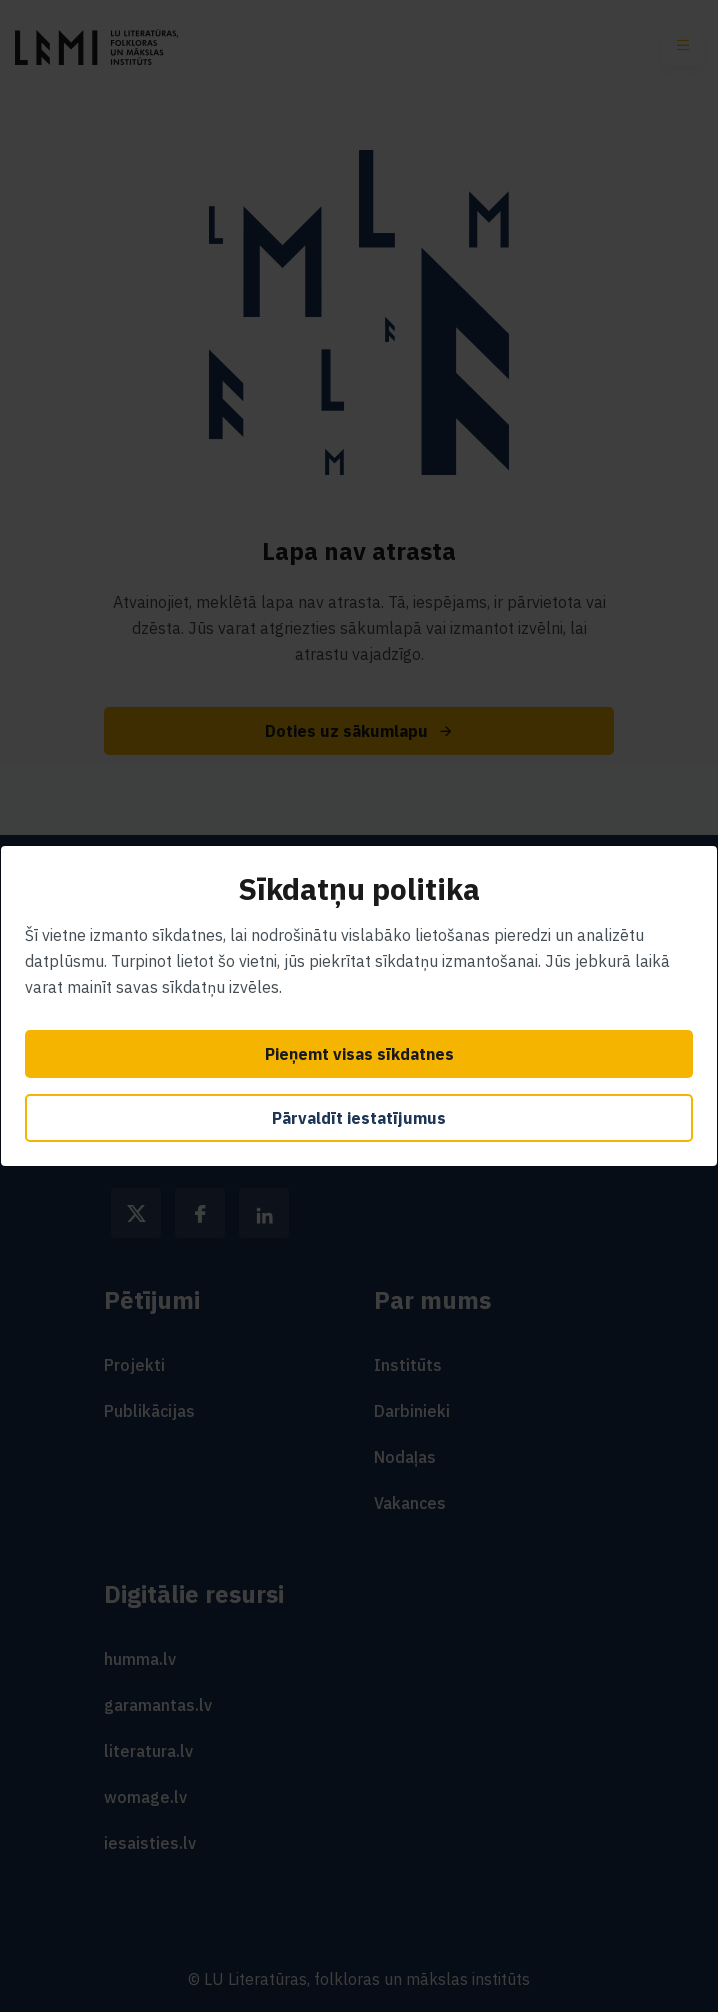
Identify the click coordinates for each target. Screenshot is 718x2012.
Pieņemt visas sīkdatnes (359, 1054)
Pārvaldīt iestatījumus (359, 1118)
